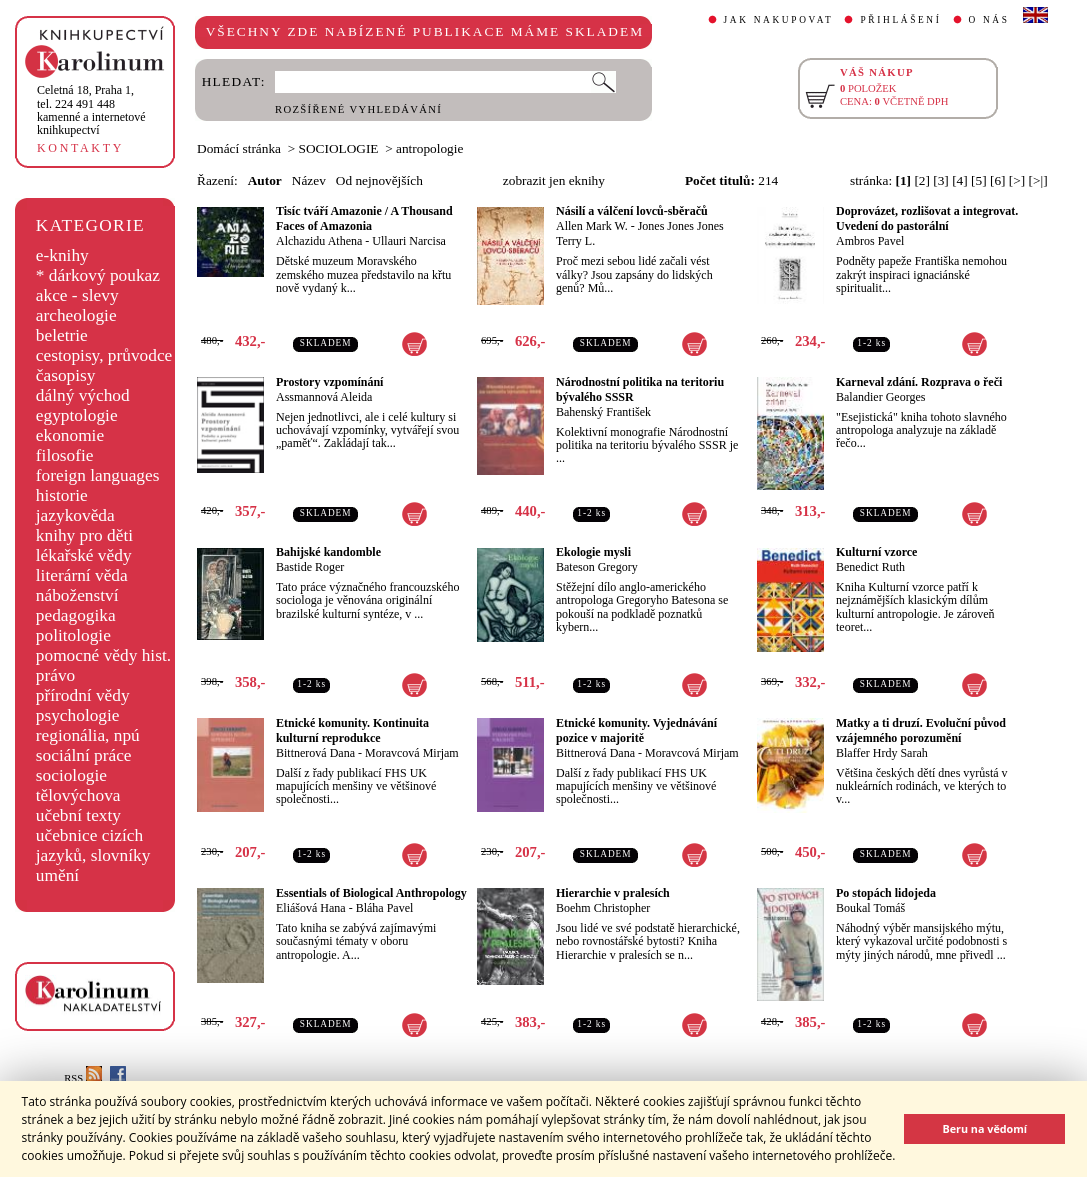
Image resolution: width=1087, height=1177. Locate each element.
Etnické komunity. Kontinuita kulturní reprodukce (352, 730)
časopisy (66, 375)
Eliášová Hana (311, 908)
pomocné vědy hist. (103, 655)
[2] (922, 180)
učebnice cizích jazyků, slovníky (93, 845)
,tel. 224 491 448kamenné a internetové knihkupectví (91, 110)
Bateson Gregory (597, 567)
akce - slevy (77, 295)
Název (309, 180)
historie (62, 495)
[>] (1017, 180)
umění (57, 875)
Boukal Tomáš (870, 908)
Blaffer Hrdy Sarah (882, 753)
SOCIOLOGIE (339, 148)
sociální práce (84, 755)
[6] (998, 180)
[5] (979, 180)
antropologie (429, 148)
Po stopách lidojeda (886, 893)
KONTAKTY (80, 148)
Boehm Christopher (603, 908)
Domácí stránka (239, 148)
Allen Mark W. (592, 226)
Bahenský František (603, 412)
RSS (83, 1078)
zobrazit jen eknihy (554, 180)
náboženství (77, 595)
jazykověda (75, 515)
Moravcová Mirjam (412, 753)
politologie (73, 635)
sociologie (71, 775)
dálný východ (83, 395)
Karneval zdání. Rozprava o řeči (919, 382)
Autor (265, 180)
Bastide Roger (310, 567)
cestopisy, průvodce (104, 355)
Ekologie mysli (593, 552)
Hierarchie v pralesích (613, 893)
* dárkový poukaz (98, 275)
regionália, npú (88, 735)
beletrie (62, 335)
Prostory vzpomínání (329, 382)
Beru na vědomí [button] (984, 1128)
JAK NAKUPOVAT (779, 20)
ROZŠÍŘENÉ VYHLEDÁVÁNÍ (358, 109)
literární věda (82, 575)
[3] (941, 180)
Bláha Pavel (385, 908)
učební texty (78, 815)
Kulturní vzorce (876, 552)
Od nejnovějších (379, 180)
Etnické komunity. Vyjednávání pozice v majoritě (636, 730)
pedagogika (76, 615)
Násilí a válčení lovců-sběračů (632, 211)
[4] (960, 180)
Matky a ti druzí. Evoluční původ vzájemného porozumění (921, 730)
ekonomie (70, 435)
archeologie (76, 315)
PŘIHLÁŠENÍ (900, 20)
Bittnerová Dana (315, 753)
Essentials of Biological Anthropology (371, 893)
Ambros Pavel (870, 241)
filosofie (65, 455)
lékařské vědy (84, 555)
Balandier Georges (880, 397)
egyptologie (77, 415)
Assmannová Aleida (324, 397)
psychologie (78, 715)
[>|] (1038, 180)
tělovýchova (78, 795)
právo (55, 675)
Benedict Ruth (870, 567)
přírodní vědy (83, 695)
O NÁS (989, 20)
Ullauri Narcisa (409, 241)
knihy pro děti (84, 535)
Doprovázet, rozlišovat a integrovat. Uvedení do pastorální (927, 218)
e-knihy (62, 255)
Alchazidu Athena (319, 241)
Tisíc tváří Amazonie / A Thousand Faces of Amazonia (364, 218)
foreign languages (98, 475)
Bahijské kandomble (328, 552)
